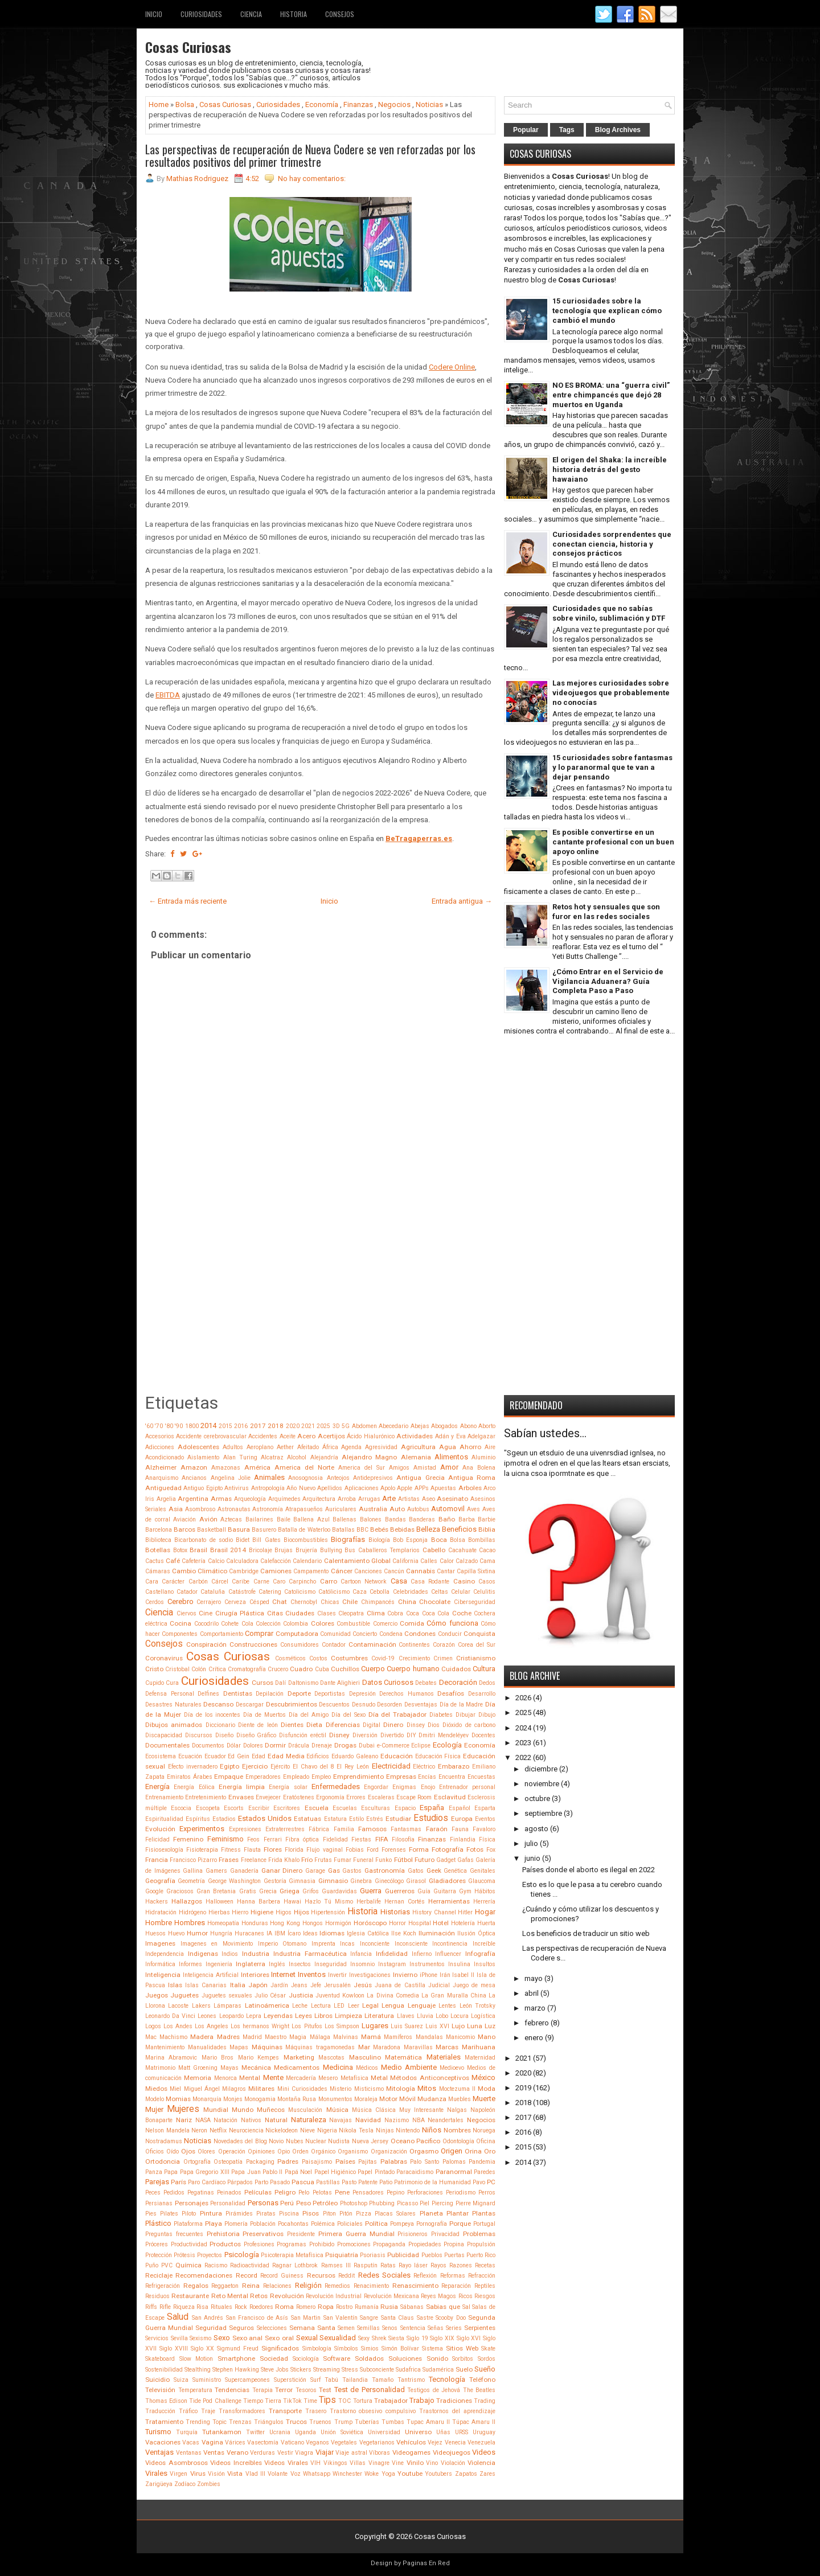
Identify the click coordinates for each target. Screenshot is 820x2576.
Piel (424, 2203)
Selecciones (272, 2328)
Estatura (335, 1819)
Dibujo (486, 1714)
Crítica (217, 1669)
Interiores (255, 1975)
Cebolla (380, 1591)
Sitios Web (462, 2348)
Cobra (395, 1613)
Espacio (405, 1808)
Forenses (394, 1849)
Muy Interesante (421, 2110)
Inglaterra (250, 1964)
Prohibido (321, 2244)
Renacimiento (371, 2286)
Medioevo (452, 2068)
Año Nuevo (300, 1488)
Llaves (406, 2016)
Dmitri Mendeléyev (444, 1735)
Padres (287, 2161)
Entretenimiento (205, 1797)
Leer (353, 2005)
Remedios (337, 2286)
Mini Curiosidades (302, 2089)
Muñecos (271, 2110)
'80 (169, 1426)
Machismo (173, 2037)
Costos (318, 1658)
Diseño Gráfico (256, 1735)
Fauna (460, 1829)
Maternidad (480, 2057)
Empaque (228, 1777)
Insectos (300, 1964)
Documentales (167, 1745)
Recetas (485, 2265)
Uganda (305, 2432)
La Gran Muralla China (453, 1995)
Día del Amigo (309, 1714)
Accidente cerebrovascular (211, 1436)
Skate (488, 2348)
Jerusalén (337, 1985)
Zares (487, 2473)
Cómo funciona (452, 1623)
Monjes (233, 2099)
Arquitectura (318, 1499)
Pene (342, 2192)
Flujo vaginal (324, 1849)
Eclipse (420, 1745)
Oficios (154, 2151)
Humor (197, 1933)
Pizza (363, 2213)
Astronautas (234, 1509)
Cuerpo (373, 1668)
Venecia (455, 2442)
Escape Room (414, 1797)
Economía (321, 104)
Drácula (298, 1745)
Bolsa (184, 104)
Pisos (310, 2213)
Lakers (201, 2005)
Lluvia (425, 2016)
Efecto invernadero (193, 1766)
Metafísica (354, 2078)
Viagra (304, 2452)
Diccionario (220, 1725)
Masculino (365, 2057)
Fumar (342, 1860)
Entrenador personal (467, 1787)
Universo (418, 2432)
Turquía (187, 2432)
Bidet (242, 1540)
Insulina (459, 1964)
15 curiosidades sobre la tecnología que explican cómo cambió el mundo (607, 311)
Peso (303, 2203)
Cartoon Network (364, 1581)
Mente (273, 2077)
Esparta (484, 1808)
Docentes (483, 1735)
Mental (249, 2078)
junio (532, 1858)
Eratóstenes (298, 1797)
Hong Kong (285, 1923)
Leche (300, 2005)
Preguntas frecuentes (174, 2234)
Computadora (297, 1634)
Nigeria (327, 2130)
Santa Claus (397, 2317)
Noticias (429, 104)
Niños (431, 2130)
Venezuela (481, 2442)
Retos (259, 2296)
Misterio (340, 2089)
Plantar (457, 2213)
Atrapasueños (304, 1509)
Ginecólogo (389, 1881)
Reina (251, 2286)
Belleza (428, 1529)
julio (531, 1843)
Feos (253, 1839)
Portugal (484, 2224)
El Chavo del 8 (313, 1766)
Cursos (262, 1683)
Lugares (375, 2025)
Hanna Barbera (258, 1901)
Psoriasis (373, 2255)
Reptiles (484, 2286)
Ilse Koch (403, 1933)
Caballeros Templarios (389, 1550)
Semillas (368, 2328)
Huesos (155, 1933)
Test (325, 2390)
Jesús (363, 1985)
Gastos (352, 1870)
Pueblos (431, 2255)
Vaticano (292, 2442)
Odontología (458, 2141)
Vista (235, 2473)
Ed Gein (238, 1756)
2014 (208, 1425)
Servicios (157, 2338)
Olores (206, 2151)
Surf (315, 2380)
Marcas (447, 2047)
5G (346, 1426)
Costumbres (349, 1658)
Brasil (198, 1550)
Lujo (458, 2026)
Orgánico (323, 2151)
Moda (486, 2089)
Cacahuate (462, 1550)
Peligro (285, 2192)
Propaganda (389, 2244)
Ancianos (194, 1478)
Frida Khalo (284, 1860)
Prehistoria (223, 2234)
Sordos (486, 2358)
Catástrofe (242, 1591)
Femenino (188, 1839)
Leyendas (278, 2016)
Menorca (225, 2078)
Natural (276, 2120)
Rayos (438, 2265)
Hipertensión (328, 1912)
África (330, 1447)
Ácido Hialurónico (370, 1436)
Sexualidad (337, 2337)
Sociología (306, 2358)
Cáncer (341, 1571)
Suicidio (157, 2380)
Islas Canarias (206, 1985)
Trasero (315, 2411)
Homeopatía (223, 1923)
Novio (276, 2141)
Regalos (195, 2286)
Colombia (295, 1623)
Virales (156, 2473)
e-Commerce (393, 1745)
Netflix (218, 2130)
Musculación (305, 2110)
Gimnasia (302, 1881)
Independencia (164, 1954)
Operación (231, 2151)
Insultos (484, 1964)
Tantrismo (411, 2380)
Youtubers (438, 2473)
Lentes (447, 2005)
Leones (207, 2016)
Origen (451, 2151)
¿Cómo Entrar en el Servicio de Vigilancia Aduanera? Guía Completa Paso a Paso (607, 981)
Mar (364, 2047)
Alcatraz (272, 1457)
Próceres (156, 2244)
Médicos (367, 2068)
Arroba (347, 1499)
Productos (225, 2244)
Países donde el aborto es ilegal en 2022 (588, 1869)
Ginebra (361, 1881)
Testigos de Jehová (433, 2390)
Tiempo (253, 2401)
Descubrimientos (291, 1704)
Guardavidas (339, 1891)
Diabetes (441, 1714)
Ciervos (186, 1613)
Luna (474, 2026)
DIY (411, 1735)
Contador (334, 1644)
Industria (255, 1954)
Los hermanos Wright (260, 2026)
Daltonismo (303, 1683)
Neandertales (446, 2120)
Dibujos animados (173, 1725)
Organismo (353, 2151)
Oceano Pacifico (415, 2141)
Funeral (363, 1860)
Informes (190, 1964)
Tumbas (393, 2422)
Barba (466, 1519)
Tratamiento (164, 2422)
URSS (461, 2432)
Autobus (418, 1509)
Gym (465, 1891)
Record (246, 2275)
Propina (454, 2244)
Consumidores (299, 1644)
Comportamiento (221, 1634)
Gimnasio (333, 1881)
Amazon (194, 1467)
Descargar (250, 1704)
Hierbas (219, 1912)
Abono (468, 1426)
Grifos (310, 1891)
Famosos (372, 1829)
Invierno (405, 1975)
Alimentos (451, 1457)
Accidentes (262, 1436)
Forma (419, 1849)
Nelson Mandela (167, 2130)
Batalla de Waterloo (304, 1529)
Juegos (156, 1995)
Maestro (275, 2037)
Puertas (454, 2255)
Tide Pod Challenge (215, 2401)
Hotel (441, 1923)
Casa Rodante (430, 1581)
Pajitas (367, 2161)
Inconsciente (411, 1943)
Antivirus (236, 1488)
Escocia (181, 1808)
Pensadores (368, 2192)
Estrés (374, 1819)
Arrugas (369, 1499)
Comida (412, 1623)
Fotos (474, 1849)
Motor (388, 2099)
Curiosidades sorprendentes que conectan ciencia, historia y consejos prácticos (611, 544)
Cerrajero (208, 1602)
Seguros (241, 2328)
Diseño (224, 1735)
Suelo (464, 2369)
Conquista (479, 1634)
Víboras (379, 2452)
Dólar (234, 1745)
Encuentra (451, 1777)
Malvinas (345, 2037)
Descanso (218, 1704)
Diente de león (258, 1725)
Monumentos (335, 2099)
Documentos (208, 1745)
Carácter (173, 1581)
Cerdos (154, 1602)
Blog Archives (618, 130)
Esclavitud (450, 1797)
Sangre (369, 2317)
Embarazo (453, 1766)
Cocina (180, 1623)
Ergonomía (330, 1797)
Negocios (394, 104)
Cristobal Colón (185, 1669)
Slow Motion (196, 2358)
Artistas (409, 1499)
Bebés (379, 1529)
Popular (526, 130)
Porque (460, 2224)
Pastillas (328, 2182)
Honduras (254, 1923)
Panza (153, 2172)
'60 (149, 1426)
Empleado (296, 1777)
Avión (208, 1519)
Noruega (484, 2130)
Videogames (411, 2452)
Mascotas (331, 2057)
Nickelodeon (281, 2130)
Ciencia (251, 14)
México (483, 2077)
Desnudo (363, 1704)
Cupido (154, 1683)
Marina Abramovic (171, 2057)
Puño (151, 2265)
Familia (344, 1829)
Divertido (392, 1735)
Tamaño (382, 2380)
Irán (445, 1975)
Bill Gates (266, 1540)
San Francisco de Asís (257, 2317)
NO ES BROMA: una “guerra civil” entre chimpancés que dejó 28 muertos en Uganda (611, 395)
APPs (422, 1488)
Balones (371, 1519)
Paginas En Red (426, 2563)
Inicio (153, 14)
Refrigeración (162, 2286)
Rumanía (367, 2307)
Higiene (262, 1912)
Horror (397, 1923)
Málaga (320, 2037)
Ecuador (215, 1756)
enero (533, 2037)
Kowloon (353, 1995)
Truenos (320, 2422)
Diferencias (343, 1725)
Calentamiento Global (357, 1561)
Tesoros (306, 2390)
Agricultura (418, 1447)
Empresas (401, 1777)
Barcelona (158, 1529)
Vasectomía (262, 2442)
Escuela (317, 1808)
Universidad (384, 2432)
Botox (180, 1550)
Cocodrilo (206, 1623)
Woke (371, 2473)
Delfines (208, 1693)
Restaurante (190, 2296)
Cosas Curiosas (188, 46)
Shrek (379, 2338)
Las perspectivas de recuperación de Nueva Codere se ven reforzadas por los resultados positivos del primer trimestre (310, 155)
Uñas (443, 2432)
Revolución (287, 2296)
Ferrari (273, 1839)
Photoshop (353, 2203)
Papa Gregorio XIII (204, 2172)
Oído (172, 2151)
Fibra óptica (302, 1839)
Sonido (437, 2358)
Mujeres (183, 2109)
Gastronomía (384, 1870)
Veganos (317, 2442)
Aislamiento (203, 1457)
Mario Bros (217, 2057)
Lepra (253, 2016)
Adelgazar (481, 1436)
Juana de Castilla (400, 1985)
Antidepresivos (373, 1478)
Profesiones (259, 2244)
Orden (300, 2151)
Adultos (233, 1447)
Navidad (368, 2120)
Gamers (216, 1870)
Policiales (350, 2224)
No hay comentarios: (312, 178)
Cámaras (157, 1571)
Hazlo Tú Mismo (329, 1901)
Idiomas (332, 1933)
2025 (323, 1426)
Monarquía (207, 2099)
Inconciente (375, 1943)
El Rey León (353, 1766)
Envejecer (268, 1797)
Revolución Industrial (334, 2296)
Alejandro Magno (369, 1457)
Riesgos (484, 2296)
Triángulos (269, 2422)
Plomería (236, 2224)
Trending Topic (206, 2422)
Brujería (306, 1550)
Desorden (389, 1704)
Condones (420, 1634)
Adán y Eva (450, 1436)
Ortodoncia (162, 2161)
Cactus (154, 1561)
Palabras (393, 2161)
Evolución (160, 1829)
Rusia (389, 2307)
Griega (290, 1891)
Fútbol (403, 1860)
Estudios (430, 1818)
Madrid (252, 2037)
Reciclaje (159, 2275)
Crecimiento (414, 1658)
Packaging (260, 2161)
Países (345, 2161)
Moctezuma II (457, 2089)
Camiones (276, 1571)
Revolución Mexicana (391, 2296)
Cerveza (235, 1602)
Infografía (480, 1954)
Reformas (452, 2275)
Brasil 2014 (228, 1550)
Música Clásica (374, 2110)
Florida (294, 1849)
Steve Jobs (275, 2369)
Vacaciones (163, 2442)
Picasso (407, 2203)
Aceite (288, 1436)
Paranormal (454, 2172)
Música (337, 2110)
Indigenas (203, 1954)
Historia (293, 14)
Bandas (395, 1519)
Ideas (310, 1933)
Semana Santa (312, 2328)
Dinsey (416, 1725)
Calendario (307, 1561)
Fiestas (361, 1839)
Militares (261, 2089)
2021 (308, 1426)
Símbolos (346, 2348)
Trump (343, 2422)
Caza (359, 1591)
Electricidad (391, 1766)
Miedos (156, 2089)
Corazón (444, 1644)
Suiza (181, 2380)
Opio (283, 2151)
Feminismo (225, 1839)
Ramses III (336, 2265)
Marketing (299, 2057)
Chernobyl (303, 1602)
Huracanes (249, 1933)
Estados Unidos (265, 1818)
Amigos (399, 1467)
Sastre (425, 2317)
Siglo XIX (442, 2338)
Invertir (337, 1975)
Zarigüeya (159, 2484)
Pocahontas (293, 2224)
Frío (307, 1860)
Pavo (479, 2182)
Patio (385, 2182)
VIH (315, 2463)
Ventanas (189, 2452)
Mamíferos (398, 2037)
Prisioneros (412, 2234)
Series (454, 2328)
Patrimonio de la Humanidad (432, 2182)
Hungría (221, 1933)
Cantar (446, 1571)
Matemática (403, 2057)
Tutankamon (221, 2432)
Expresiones (245, 1829)
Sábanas (412, 2307)
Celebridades (410, 1591)
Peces (153, 2192)
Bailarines (259, 1519)
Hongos (312, 1923)
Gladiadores (447, 1881)
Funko (383, 1860)
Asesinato (452, 1499)
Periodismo (460, 2192)
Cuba (322, 1669)
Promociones (354, 2244)
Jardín (279, 1985)
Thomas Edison (166, 2401)
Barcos (184, 1529)
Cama (487, 1561)
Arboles (470, 1488)
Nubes (295, 2141)
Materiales (444, 2057)
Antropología (268, 1488)
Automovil (448, 1508)
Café (173, 1561)
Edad (258, 1756)
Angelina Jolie (231, 1478)
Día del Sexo (348, 1714)
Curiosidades (201, 14)
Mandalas (429, 2037)
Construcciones (253, 1644)
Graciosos (180, 1891)
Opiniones (261, 2151)
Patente (368, 2182)
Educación (396, 1756)
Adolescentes (198, 1447)
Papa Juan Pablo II (256, 2172)
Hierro (240, 1912)
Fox (490, 1849)
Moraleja (366, 2099)
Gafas (465, 1860)
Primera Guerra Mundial (356, 2234)
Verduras (262, 2452)
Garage (315, 1870)
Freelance (253, 1860)
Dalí (280, 1683)
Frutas (323, 1860)
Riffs (151, 2307)
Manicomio (460, 2037)
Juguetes (184, 1995)
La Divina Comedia (393, 1995)
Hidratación (161, 1912)
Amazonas (225, 1467)
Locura (459, 2016)
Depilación (270, 1693)
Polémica (323, 2224)
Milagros (234, 2089)
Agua (447, 1447)
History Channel (434, 1912)
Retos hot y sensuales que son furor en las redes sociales (606, 912)
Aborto (486, 1426)
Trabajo (421, 2400)
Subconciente (377, 2369)
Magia (297, 2037)
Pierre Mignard (476, 2203)
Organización (389, 2151)
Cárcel (219, 1581)
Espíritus (198, 1819)
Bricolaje (260, 1550)
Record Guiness (282, 2275)
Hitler (465, 1912)
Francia (156, 1860)
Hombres (189, 1922)
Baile (283, 1519)
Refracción (481, 2275)
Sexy (364, 2338)
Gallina (193, 1870)
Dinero (393, 1725)
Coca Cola (436, 1613)
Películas (258, 2192)
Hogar (485, 1912)
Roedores (261, 2307)
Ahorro (470, 1447)
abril (531, 1993)
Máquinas (267, 2047)
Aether (285, 1447)
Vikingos (335, 2463)
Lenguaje (422, 2005)
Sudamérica (438, 2369)
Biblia (486, 1529)
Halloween (219, 1901)
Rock (241, 2307)
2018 (276, 1426)
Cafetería (194, 1561)
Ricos (465, 2296)
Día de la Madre (461, 1704)
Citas (275, 1613)
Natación (225, 2120)
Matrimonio (160, 2068)
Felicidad (157, 1839)
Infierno (422, 1954)
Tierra (273, 2401)
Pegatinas (200, 2192)
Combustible (353, 1623)
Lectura (321, 2005)
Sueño (484, 2369)
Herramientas (449, 1901)
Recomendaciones (203, 2275)
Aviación (184, 1519)
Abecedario (393, 1426)
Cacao (487, 1550)
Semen (346, 2328)
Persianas (159, 2203)
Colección (268, 1623)
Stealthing (197, 2369)
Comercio (385, 1623)
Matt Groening (198, 2068)
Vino (432, 2463)
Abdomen (364, 1426)
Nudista (339, 2141)
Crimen (443, 1658)
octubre (537, 1798)
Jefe (315, 1985)
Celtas (439, 1591)
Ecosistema (160, 1756)
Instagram (392, 1964)
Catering (270, 1591)
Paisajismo (317, 2161)
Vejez (435, 2442)
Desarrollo (481, 1693)
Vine (398, 2463)
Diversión (365, 1735)
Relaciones (277, 2286)
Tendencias (232, 2390)
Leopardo (231, 2016)
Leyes (303, 2016)
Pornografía (431, 2224)
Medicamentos (296, 2068)
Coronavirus (164, 1658)
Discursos (198, 1735)
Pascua (303, 2182)
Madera (202, 2037)
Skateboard (160, 2358)
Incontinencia (450, 1943)
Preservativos (263, 2234)
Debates (426, 1683)
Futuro (424, 1860)
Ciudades (299, 1613)
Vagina (212, 2442)
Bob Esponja (410, 1540)
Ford (373, 1849)
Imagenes (160, 1943)
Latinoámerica (267, 2005)
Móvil (407, 2099)
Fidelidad (335, 1839)
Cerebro (180, 1601)
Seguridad (211, 2328)
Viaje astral (351, 2452)
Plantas (483, 2213)
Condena (391, 1634)
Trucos (296, 2422)
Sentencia (412, 2328)
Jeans (299, 1985)
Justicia (301, 1995)
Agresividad (381, 1447)
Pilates (169, 2213)
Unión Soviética (342, 2432)
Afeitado (308, 1447)
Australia (373, 1509)
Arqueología (250, 1499)
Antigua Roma (471, 1478)
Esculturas (375, 1808)
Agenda (351, 1447)
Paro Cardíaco (207, 2182)
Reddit (346, 2275)
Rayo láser (413, 2265)
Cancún (394, 1571)
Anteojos (338, 1478)
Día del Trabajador (397, 1714)
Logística (483, 2016)
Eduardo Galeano (354, 1756)
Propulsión (481, 2244)
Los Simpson (342, 2026)
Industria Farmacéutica (310, 1954)
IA (269, 1933)
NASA (203, 2120)
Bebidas (402, 1529)
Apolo (387, 1488)
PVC (167, 2265)
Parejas (157, 2181)
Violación (453, 2463)
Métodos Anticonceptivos (429, 2078)
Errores (356, 1797)
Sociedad (274, 2358)
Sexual (307, 2337)
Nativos (251, 2120)
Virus (198, 2473)
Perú (287, 2203)
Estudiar (398, 1819)
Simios (370, 2348)
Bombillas (481, 1540)
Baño (446, 1519)
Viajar (324, 2452)
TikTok (292, 2401)
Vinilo (415, 2463)
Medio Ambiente (409, 2067)
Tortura (362, 2401)
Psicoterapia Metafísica (292, 2255)
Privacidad (445, 2234)
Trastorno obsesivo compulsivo (373, 2411)
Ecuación (190, 1756)
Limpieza (348, 2016)
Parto (261, 2182)
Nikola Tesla (356, 2130)
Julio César (270, 1995)
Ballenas (344, 1519)
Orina (473, 2151)
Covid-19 (383, 1658)
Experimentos (201, 1828)
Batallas (343, 1529)
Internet (283, 1974)
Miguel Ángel (202, 2089)
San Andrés (207, 2317)
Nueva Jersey (370, 2141)
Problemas (479, 2234)
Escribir (258, 1808)
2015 (225, 1426)
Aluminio (483, 1457)
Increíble (484, 1943)
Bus (350, 1550)
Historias (395, 1912)
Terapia (262, 2390)
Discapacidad (163, 1735)
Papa (171, 2172)
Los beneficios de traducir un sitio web (586, 1933)
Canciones (368, 1571)
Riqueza (184, 2307)
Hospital (419, 1923)
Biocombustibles (306, 1540)
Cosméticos (290, 1658)
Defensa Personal (169, 1693)
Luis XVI (437, 2026)
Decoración (458, 1682)
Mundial (215, 2110)
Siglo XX (202, 2348)
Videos (483, 2452)
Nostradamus (163, 2141)
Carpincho (302, 1581)
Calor (447, 1561)
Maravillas (418, 2047)
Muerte (484, 2098)
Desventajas (420, 1704)
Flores (273, 1849)
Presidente (301, 2234)
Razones (460, 2265)
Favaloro (484, 1829)
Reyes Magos (438, 2296)
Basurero (264, 1529)
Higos (284, 1912)
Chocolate (434, 1602)
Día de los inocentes (212, 1714)
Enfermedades (335, 1786)
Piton (329, 2213)
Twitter (255, 2432)
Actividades (414, 1436)
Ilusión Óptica (476, 1933)
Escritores (286, 1808)
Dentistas (237, 1693)
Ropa (326, 2307)
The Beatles (479, 2390)
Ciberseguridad (474, 1602)
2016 (241, 1426)
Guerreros (400, 1891)
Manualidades (207, 2047)
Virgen (178, 2473)
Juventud (327, 1995)
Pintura (211, 2213)
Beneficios (459, 1529)
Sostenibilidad (164, 2369)
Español (459, 1808)
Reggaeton (225, 2286)
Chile (350, 1602)
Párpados (240, 2182)
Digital (371, 1725)
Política (376, 2224)
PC (491, 2182)
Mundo (242, 2110)
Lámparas (227, 2005)
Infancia (361, 1954)
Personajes (191, 2203)
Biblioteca (158, 1540)
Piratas (266, 2213)
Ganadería (244, 1870)
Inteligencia (163, 1975)
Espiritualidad (164, 1819)
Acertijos (331, 1436)
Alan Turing (240, 1457)
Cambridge (244, 1571)
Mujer (154, 2109)
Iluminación (437, 1933)
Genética (455, 1870)
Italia (237, 1985)
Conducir (450, 1634)
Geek (434, 1870)
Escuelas (345, 1808)
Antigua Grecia (420, 1478)
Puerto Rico (480, 2255)
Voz (295, 2473)
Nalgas (457, 2110)
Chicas (330, 1602)
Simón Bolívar (400, 2348)
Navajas (340, 2120)
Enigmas (404, 1787)
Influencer (448, 1954)
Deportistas (329, 1693)
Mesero (328, 2078)
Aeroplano (260, 1447)
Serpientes (479, 2328)
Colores (322, 1623)
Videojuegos (451, 2452)
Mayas (229, 2068)
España (432, 1807)
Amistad (424, 1467)
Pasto (349, 2182)
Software (336, 2358)
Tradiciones (454, 2401)
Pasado (280, 2182)
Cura (172, 1683)
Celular (460, 1591)
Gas (334, 1870)
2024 (523, 1728)
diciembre (540, 1769)
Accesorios (159, 1436)
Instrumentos (427, 1964)
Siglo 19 (417, 2338)
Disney (339, 1735)
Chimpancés (378, 1602)
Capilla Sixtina (476, 1571)
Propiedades (424, 2244)
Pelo (303, 2192)
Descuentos (334, 1704)
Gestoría (275, 1881)
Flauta (252, 1849)
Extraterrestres (285, 1829)
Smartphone (236, 2358)
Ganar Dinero (282, 1870)
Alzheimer (161, 1467)
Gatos (416, 1870)
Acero (306, 1436)
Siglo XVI (469, 2338)
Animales (269, 1477)
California (405, 1561)
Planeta (431, 2213)
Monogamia (260, 2099)
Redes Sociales (384, 2275)
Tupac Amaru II (428, 2422)
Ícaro (294, 1933)
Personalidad (227, 2203)
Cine (205, 1613)
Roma (284, 2307)
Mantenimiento (164, 2047)
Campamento (311, 1571)
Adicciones (159, 1447)
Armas (221, 1499)
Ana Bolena (478, 1467)
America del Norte (304, 1467)
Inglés (277, 1964)
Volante (278, 2473)
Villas (358, 2463)
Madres (228, 2037)
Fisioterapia (202, 1849)
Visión (216, 2473)
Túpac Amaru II (473, 2422)
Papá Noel (298, 2172)
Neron (199, 2130)
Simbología (316, 2348)
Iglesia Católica (368, 1933)
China (407, 1602)
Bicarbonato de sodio (203, 1540)
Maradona (386, 2047)
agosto (536, 1828)
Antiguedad (163, 1488)
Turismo (158, 2431)
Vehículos (411, 2442)
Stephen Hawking (235, 2369)
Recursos (321, 2275)
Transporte (285, 2411)
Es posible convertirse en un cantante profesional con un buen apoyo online (613, 842)
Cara (151, 1581)
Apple (404, 1488)
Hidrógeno (192, 1912)
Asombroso (200, 1509)
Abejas (420, 1426)
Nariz (184, 2120)
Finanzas (358, 104)
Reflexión (425, 2275)
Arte (389, 1498)
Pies (151, 2213)
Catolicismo (299, 1591)
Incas (347, 1943)
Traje (208, 2411)
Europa (462, 1819)
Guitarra (444, 1891)
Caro (279, 1581)
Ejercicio (255, 1766)
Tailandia (355, 2380)
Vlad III (255, 2473)
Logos (153, 2026)
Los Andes (177, 2026)
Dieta (314, 1725)
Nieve (307, 2130)
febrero (536, 2023)
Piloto (189, 2213)
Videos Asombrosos (176, 2463)
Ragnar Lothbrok (295, 2265)
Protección (158, 2255)
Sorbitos (462, 2358)
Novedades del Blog (240, 2141)
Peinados (229, 2192)
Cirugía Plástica (240, 1613)
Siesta (396, 2338)
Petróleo (325, 2203)
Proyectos (209, 2255)
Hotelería (463, 1923)
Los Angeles (211, 2026)
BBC (362, 1529)
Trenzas (240, 2422)
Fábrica (319, 1829)
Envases (241, 1797)
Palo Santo (424, 2161)
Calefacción (275, 1561)
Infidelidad (392, 1954)
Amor (449, 1467)
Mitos (426, 2088)
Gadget (446, 1860)
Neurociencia (246, 2130)
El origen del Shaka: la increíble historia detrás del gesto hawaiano (609, 469)
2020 (293, 1426)
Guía (423, 1891)
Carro (328, 1581)
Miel (175, 2089)
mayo (533, 1978)
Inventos (312, 1974)
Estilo (356, 1819)
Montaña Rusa (296, 2099)
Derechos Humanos (406, 1693)
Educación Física (438, 1756)
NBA (418, 2120)
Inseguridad (330, 1964)
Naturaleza (308, 2119)
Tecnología (447, 2379)
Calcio (216, 1561)
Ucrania (279, 2432)
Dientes (292, 1725)
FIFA (381, 1839)
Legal (370, 2005)
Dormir (275, 1745)
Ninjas (385, 2130)
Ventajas (159, 2452)
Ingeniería (219, 1964)
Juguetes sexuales (227, 1995)
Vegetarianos (377, 2442)
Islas (175, 1985)
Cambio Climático (199, 1571)
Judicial (439, 1985)
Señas (436, 2328)
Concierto (364, 1634)
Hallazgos (186, 1901)
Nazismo (396, 2120)
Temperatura (195, 2390)
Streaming (326, 2369)
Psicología (241, 2254)
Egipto (229, 1766)
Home (159, 104)
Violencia (481, 2463)
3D (336, 1426)
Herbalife (368, 1901)
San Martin (306, 2317)
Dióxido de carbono (468, 1725)
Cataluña (212, 1591)
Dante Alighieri (340, 1683)
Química (188, 2265)
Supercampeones (247, 2380)
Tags (567, 130)
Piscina (289, 2213)
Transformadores (242, 2411)
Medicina (338, 2067)
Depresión (362, 1693)
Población (263, 2224)
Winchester (347, 2473)
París (178, 2182)
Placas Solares (395, 2213)
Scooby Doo (450, 2317)
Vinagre (379, 2463)
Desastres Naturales (173, 1704)
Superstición (290, 2380)
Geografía (160, 1881)
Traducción (160, 2411)
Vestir (285, 2452)
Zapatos (466, 2473)
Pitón (345, 2213)
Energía (157, 1786)
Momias (178, 2099)
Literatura (379, 2016)
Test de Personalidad (369, 2389)
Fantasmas (406, 1829)
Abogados (444, 1426)
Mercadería (301, 2078)
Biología (379, 1540)
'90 (179, 1426)
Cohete (230, 1623)
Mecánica (256, 2068)
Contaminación (372, 1644)
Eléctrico (424, 1766)
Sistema (432, 2348)
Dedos (487, 1683)
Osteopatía (228, 2161)
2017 (258, 1426)
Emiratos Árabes (189, 1777)
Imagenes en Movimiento (217, 1943)
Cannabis (420, 1571)
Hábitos (484, 1891)
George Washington (234, 1881)
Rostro (344, 2307)
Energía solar (288, 1787)
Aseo (428, 1499)
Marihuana (478, 2047)
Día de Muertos (264, 1714)
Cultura (484, 1668)
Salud (177, 2317)
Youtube (410, 2473)
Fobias (355, 1849)
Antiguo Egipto (202, 1488)
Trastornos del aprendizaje (457, 2411)
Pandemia (482, 2161)
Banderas (422, 1519)
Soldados (369, 2358)
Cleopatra (351, 1613)
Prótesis (184, 2255)
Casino (464, 1581)
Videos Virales (286, 2463)
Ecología (447, 1745)
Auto (397, 1509)
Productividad (189, 2244)
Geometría (191, 1881)
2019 (523, 2087)
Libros (323, 2016)
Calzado (467, 1561)
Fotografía (448, 1849)
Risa (202, 2307)
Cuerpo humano (413, 1668)
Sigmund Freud (238, 2348)
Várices (235, 2442)
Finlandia (462, 1839)
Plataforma (188, 2224)
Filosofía (403, 1839)
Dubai (367, 1745)
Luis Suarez (407, 2026)
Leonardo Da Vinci (170, 2016)
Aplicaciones (362, 1488)
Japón (258, 1985)
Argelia (166, 1499)
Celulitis (484, 1591)
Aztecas (231, 1519)
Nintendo (408, 2130)
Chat (279, 1602)
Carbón (198, 1581)
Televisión (160, 2390)
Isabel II (463, 1975)
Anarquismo (161, 1478)
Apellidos (329, 1488)
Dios (434, 1725)
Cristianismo (475, 1658)
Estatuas (307, 1819)
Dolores (253, 1745)
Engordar (376, 1787)
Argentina (193, 1499)
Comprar (259, 1633)
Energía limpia (242, 1787)
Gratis (247, 1891)
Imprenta (323, 1943)
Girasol (416, 1881)
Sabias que (443, 2307)
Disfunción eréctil (302, 1735)
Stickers (300, 2369)
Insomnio (362, 1964)
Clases (326, 1613)
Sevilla (179, 2338)
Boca (439, 1540)
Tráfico (188, 2411)
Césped (259, 1602)
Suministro (206, 2380)
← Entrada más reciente (188, 901)
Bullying (331, 1550)
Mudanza (431, 2099)
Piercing (442, 2203)
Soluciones (405, 2358)
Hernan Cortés (404, 1901)
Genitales (482, 1870)
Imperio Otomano (282, 1943)
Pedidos (173, 2192)
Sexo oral (279, 2338)
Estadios (224, 1819)
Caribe (240, 1581)
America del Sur (361, 1467)
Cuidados (456, 1669)
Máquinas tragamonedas (320, 2047)
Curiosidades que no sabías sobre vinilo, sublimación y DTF (608, 613)
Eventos (485, 1819)
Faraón (437, 1829)
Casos (486, 1581)
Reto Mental (229, 2296)
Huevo (176, 1933)
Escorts (234, 1808)
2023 (523, 1742)
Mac (151, 2037)
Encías (427, 1777)
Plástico (158, 2223)
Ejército (280, 1766)
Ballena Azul (311, 1519)
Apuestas (443, 1488)
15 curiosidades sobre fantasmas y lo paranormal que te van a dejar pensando (612, 767)
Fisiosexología (164, 1849)
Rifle (165, 2307)
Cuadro (301, 1669)
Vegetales (344, 2442)
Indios (230, 1954)
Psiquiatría (341, 2255)
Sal (466, 2307)
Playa (213, 2224)
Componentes (180, 1634)
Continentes (414, 1644)
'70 (159, 1426)
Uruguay (484, 2432)
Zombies (208, 2484)
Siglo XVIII (173, 2348)
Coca (412, 1613)
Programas (291, 2244)
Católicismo (334, 1591)
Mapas (238, 2047)
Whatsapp (316, 2473)
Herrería (484, 1901)
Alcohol (296, 1457)
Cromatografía (247, 1669)
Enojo (428, 1787)
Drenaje (321, 1745)
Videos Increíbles (236, 2463)
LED (339, 2005)
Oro (489, 2151)
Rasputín (366, 2265)
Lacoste (178, 2005)
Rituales (221, 2307)
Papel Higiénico (335, 2172)
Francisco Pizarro (193, 1860)
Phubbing (382, 2203)
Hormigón (338, 1923)
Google (154, 1891)
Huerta (486, 1923)
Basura (239, 1529)
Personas (263, 2202)
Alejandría (324, 1457)
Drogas (345, 1745)
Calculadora (242, 1561)
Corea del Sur (476, 1644)
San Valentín (340, 2317)
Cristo (154, 1669)
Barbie (486, 1519)
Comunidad (335, 1634)
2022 (523, 1757)
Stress (350, 2369)
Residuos (157, 2296)
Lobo (442, 2016)
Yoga (388, 2473)
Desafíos (450, 1693)
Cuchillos (345, 1669)
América (257, 1467)
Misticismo (369, 2089)
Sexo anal (247, 2338)
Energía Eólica (194, 1787)
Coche (462, 1613)
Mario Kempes (258, 2057)
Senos (389, 2328)
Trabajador (391, 2401)
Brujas (283, 1550)
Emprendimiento (358, 1777)
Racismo (215, 2265)
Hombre (158, 1922)
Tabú (331, 2380)
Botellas (157, 1550)
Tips (327, 2400)
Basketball (211, 1529)
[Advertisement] (320, 1310)
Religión (308, 2285)
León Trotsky (477, 2005)
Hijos (301, 1912)
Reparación (456, 2286)
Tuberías (367, 2422)
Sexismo (200, 2338)
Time (310, 2401)
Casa (399, 1581)
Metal (379, 2078)
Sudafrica (408, 2369)
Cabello (434, 1550)
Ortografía (197, 2161)
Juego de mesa (474, 1985)
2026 (523, 1697)
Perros (486, 2192)
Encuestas (481, 1777)
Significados (280, 2348)
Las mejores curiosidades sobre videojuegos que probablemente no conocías (611, 693)
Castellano (159, 1591)
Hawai (292, 1901)
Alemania (416, 1457)
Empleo (321, 1777)
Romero (305, 2307)
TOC (344, 2401)
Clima (376, 1613)
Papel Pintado (376, 2172)
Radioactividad (249, 2265)
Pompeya (402, 2224)
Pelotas (322, 2192)
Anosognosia (305, 1478)
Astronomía (267, 1509)
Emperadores (263, 1777)
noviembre (541, 1783)
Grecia (268, 1891)
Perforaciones (425, 2192)
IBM (279, 1933)
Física (487, 1839)
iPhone (428, 1975)
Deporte (299, 1693)
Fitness (231, 1849)
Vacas (190, 2442)
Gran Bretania (216, 1891)
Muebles (459, 2099)
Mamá (371, 2037)
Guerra (371, 1890)
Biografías (348, 1539)
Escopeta (208, 1808)
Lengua (393, 2005)
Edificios (317, 1756)
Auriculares (340, 1509)
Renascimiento (415, 2286)
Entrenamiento (164, 1797)
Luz (490, 2026)
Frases (229, 1860)
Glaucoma (481, 1881)
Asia (176, 1509)
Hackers (156, 1901)
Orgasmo (423, 2151)
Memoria (197, 2078)
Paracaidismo (414, 2172)
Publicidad (403, 2255)
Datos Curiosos (387, 1682)
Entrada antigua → (462, 901)
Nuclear (315, 2141)
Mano (486, 2037)
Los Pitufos (307, 2026)
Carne (261, 1581)
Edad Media (286, 1756)
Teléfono (482, 2380)
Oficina (485, 2141)
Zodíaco (184, 2484)
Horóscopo (370, 1923)
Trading (484, 2401)
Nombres (457, 2130)
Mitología (400, 2089)
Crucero (278, 1669)
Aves (473, 1509)
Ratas (388, 2265)
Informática (160, 1964)
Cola (247, 1623)
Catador (187, 1591)
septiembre (543, 1813)
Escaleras (381, 1797)
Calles (428, 1561)
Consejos (339, 14)
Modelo (154, 2099)
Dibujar (465, 1714)
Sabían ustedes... (545, 1433)
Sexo (222, 2337)
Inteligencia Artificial (211, 1975)
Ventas (213, 2452)
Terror (284, 2390)
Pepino (395, 2192)
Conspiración (206, 1644)
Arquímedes (284, 1499)
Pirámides (239, 2213)
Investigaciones (370, 1975)
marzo (535, 2008)
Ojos (188, 2151)
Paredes (484, 2172)
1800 (192, 1426)
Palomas (454, 2161)
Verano (237, 2452)
